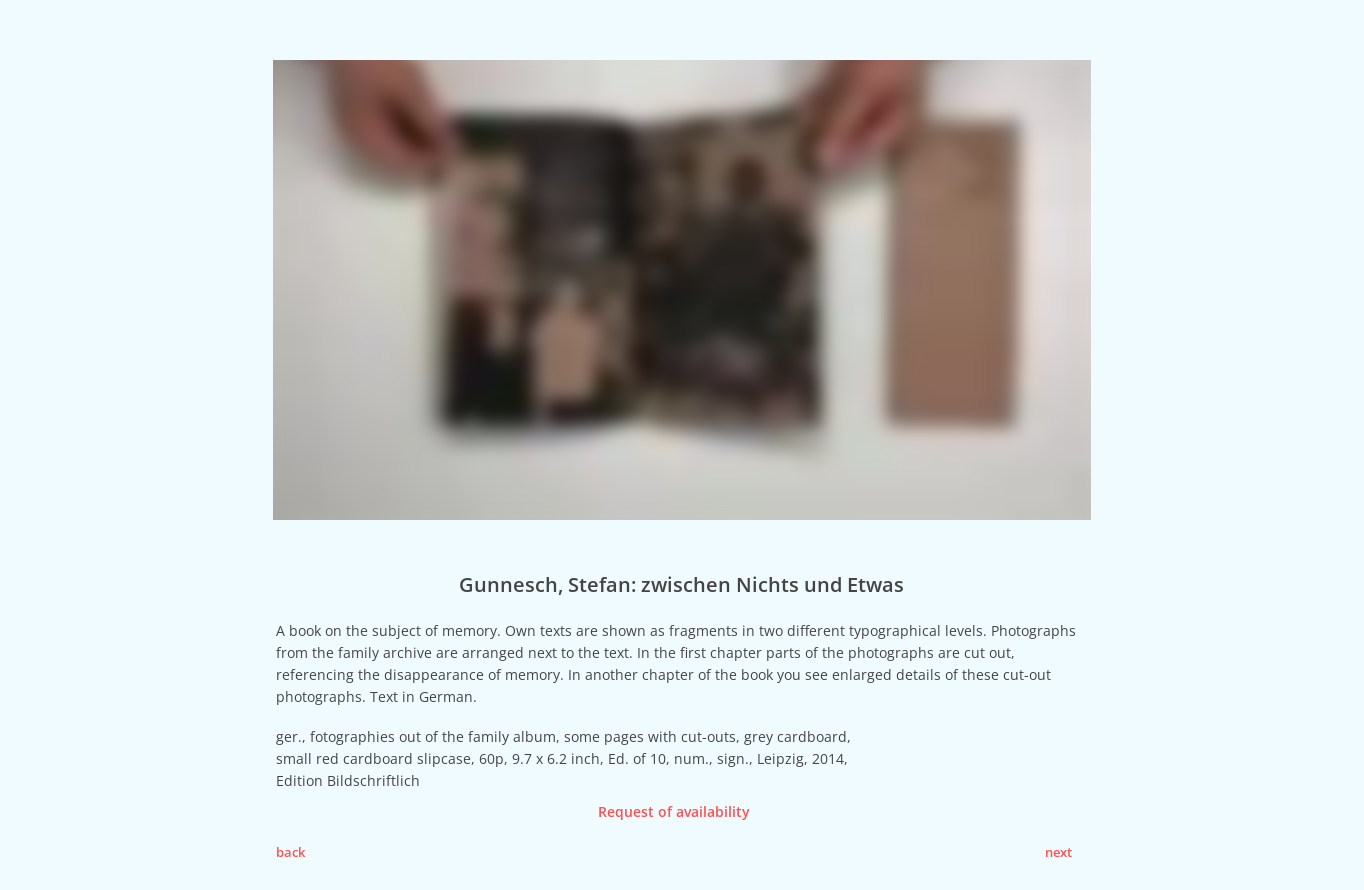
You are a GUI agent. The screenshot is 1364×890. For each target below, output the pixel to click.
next (1058, 852)
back (290, 852)
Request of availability (674, 811)
